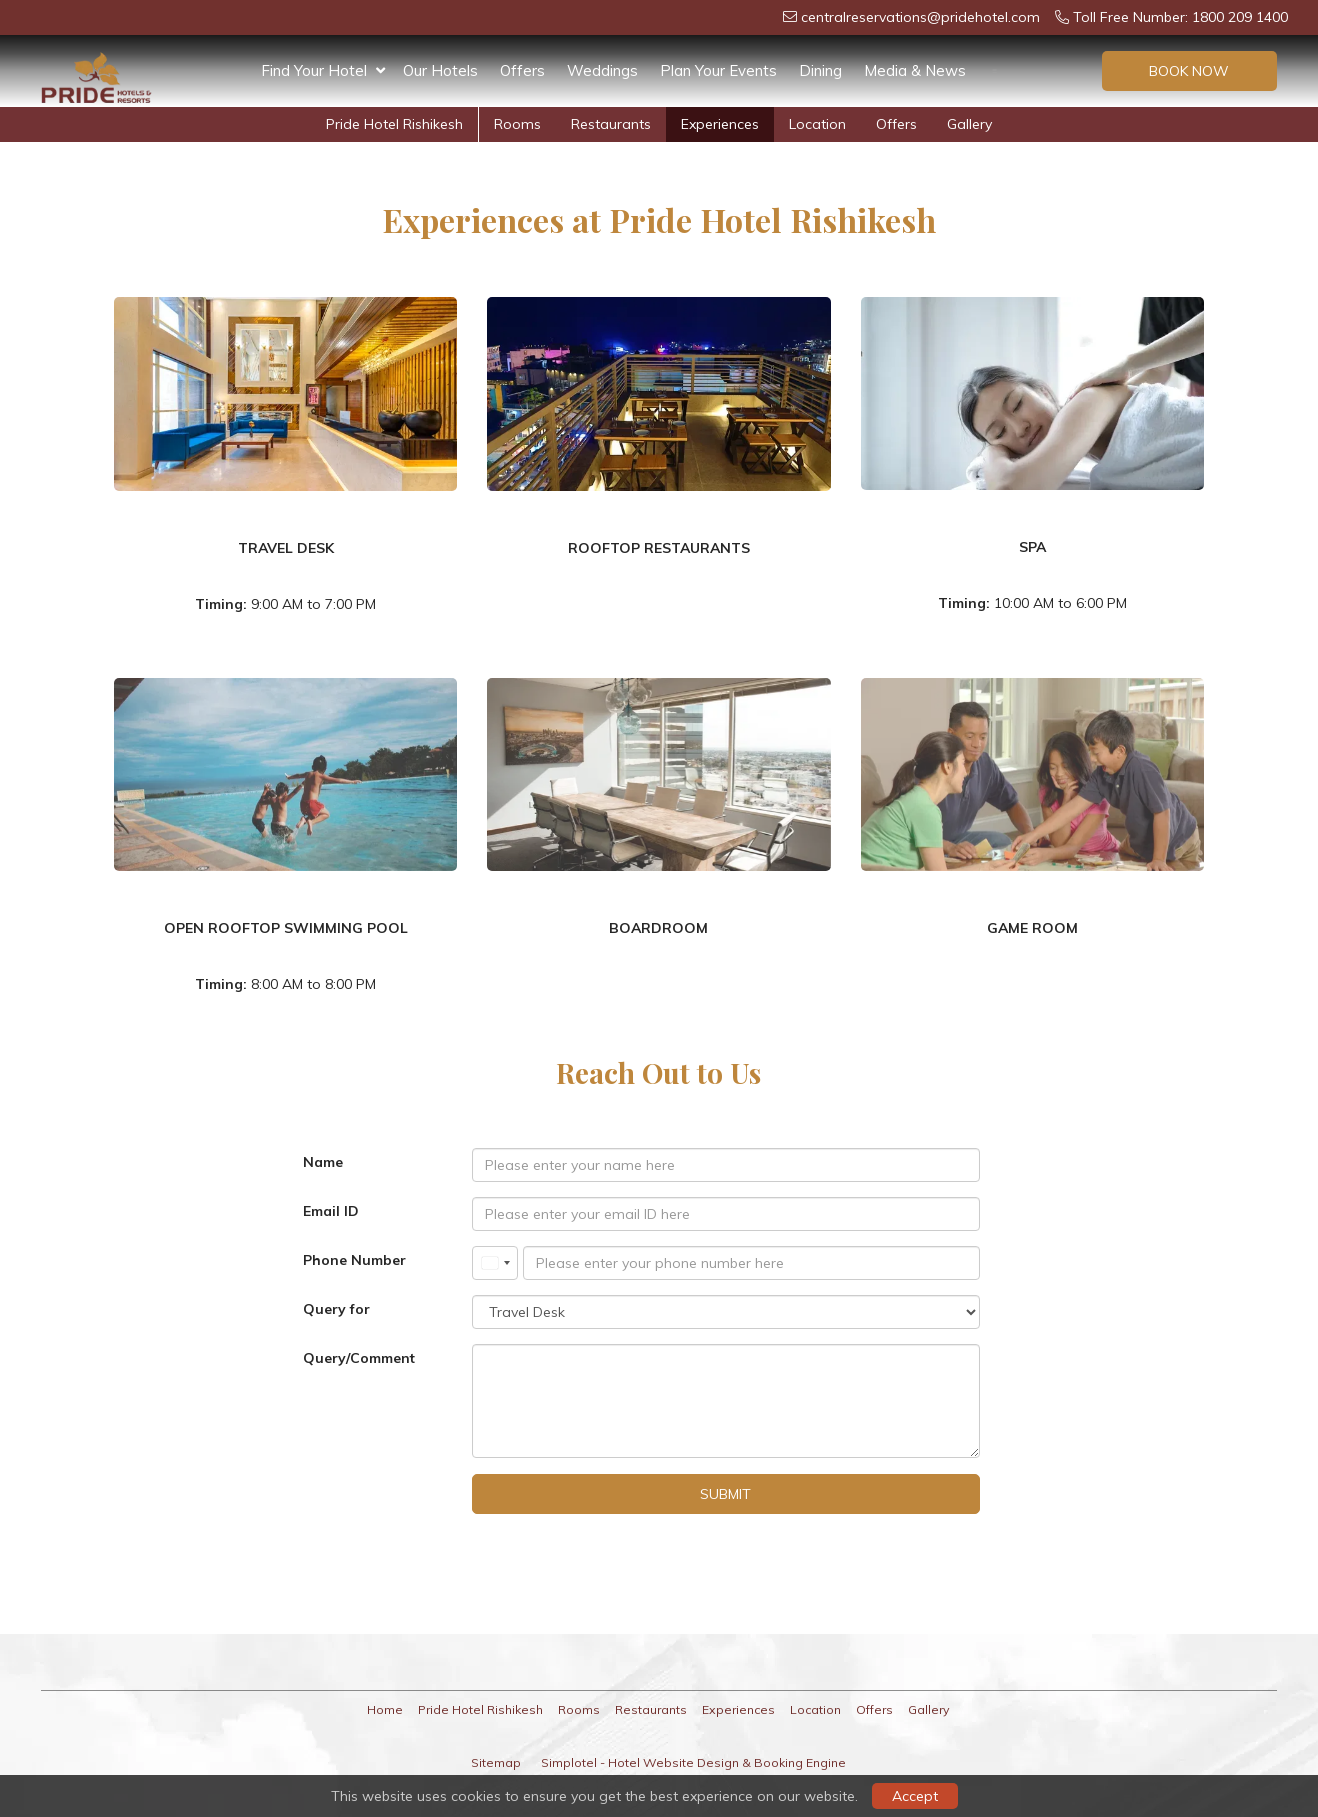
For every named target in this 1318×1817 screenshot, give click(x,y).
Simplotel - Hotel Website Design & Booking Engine (693, 1762)
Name (323, 1162)
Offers (522, 70)
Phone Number (354, 1260)
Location (817, 124)
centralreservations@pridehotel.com (911, 17)
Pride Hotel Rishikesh (394, 124)
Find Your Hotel (323, 71)
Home (385, 1709)
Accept (915, 1796)
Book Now (1189, 71)
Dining (820, 70)
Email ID (331, 1211)
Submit (725, 1494)
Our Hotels (440, 70)
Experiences (720, 124)
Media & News (915, 70)
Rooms (517, 124)
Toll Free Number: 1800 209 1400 (1171, 17)
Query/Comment (359, 1358)
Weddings (602, 70)
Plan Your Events (718, 70)
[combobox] (495, 1263)
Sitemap (496, 1762)
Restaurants (611, 124)
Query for (336, 1309)
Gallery (969, 124)
